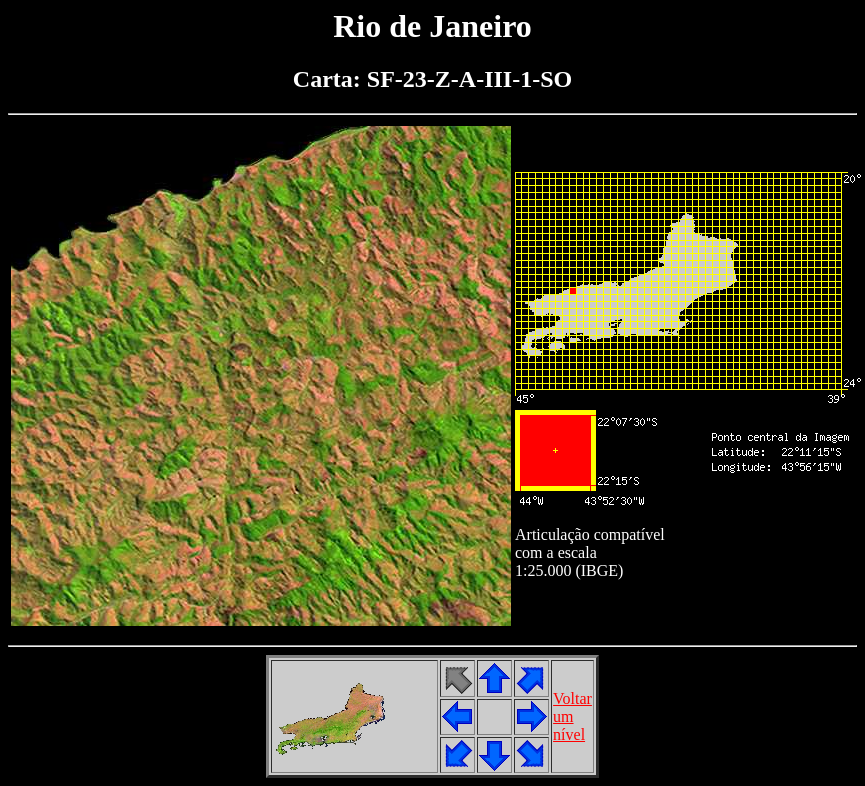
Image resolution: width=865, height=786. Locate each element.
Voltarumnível (572, 716)
